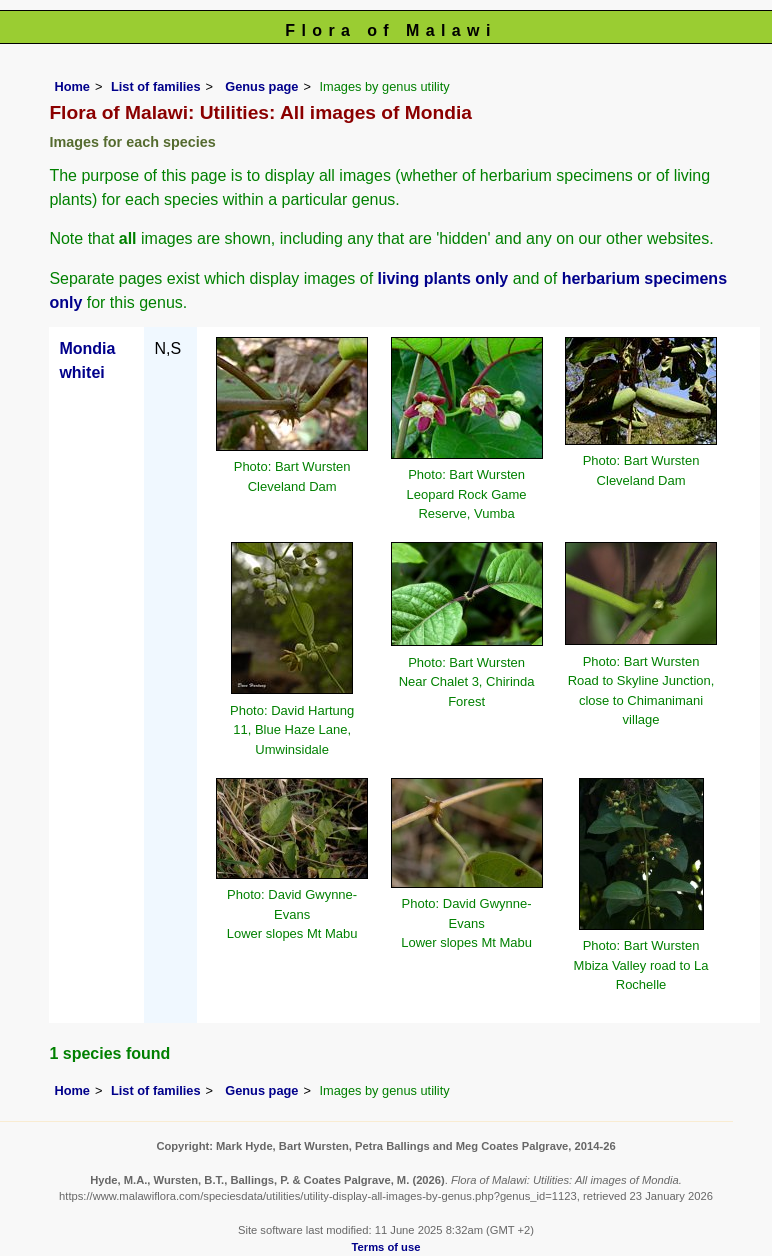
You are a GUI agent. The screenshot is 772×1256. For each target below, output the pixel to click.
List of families (156, 86)
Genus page (261, 86)
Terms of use (386, 1247)
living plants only (443, 278)
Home (72, 86)
